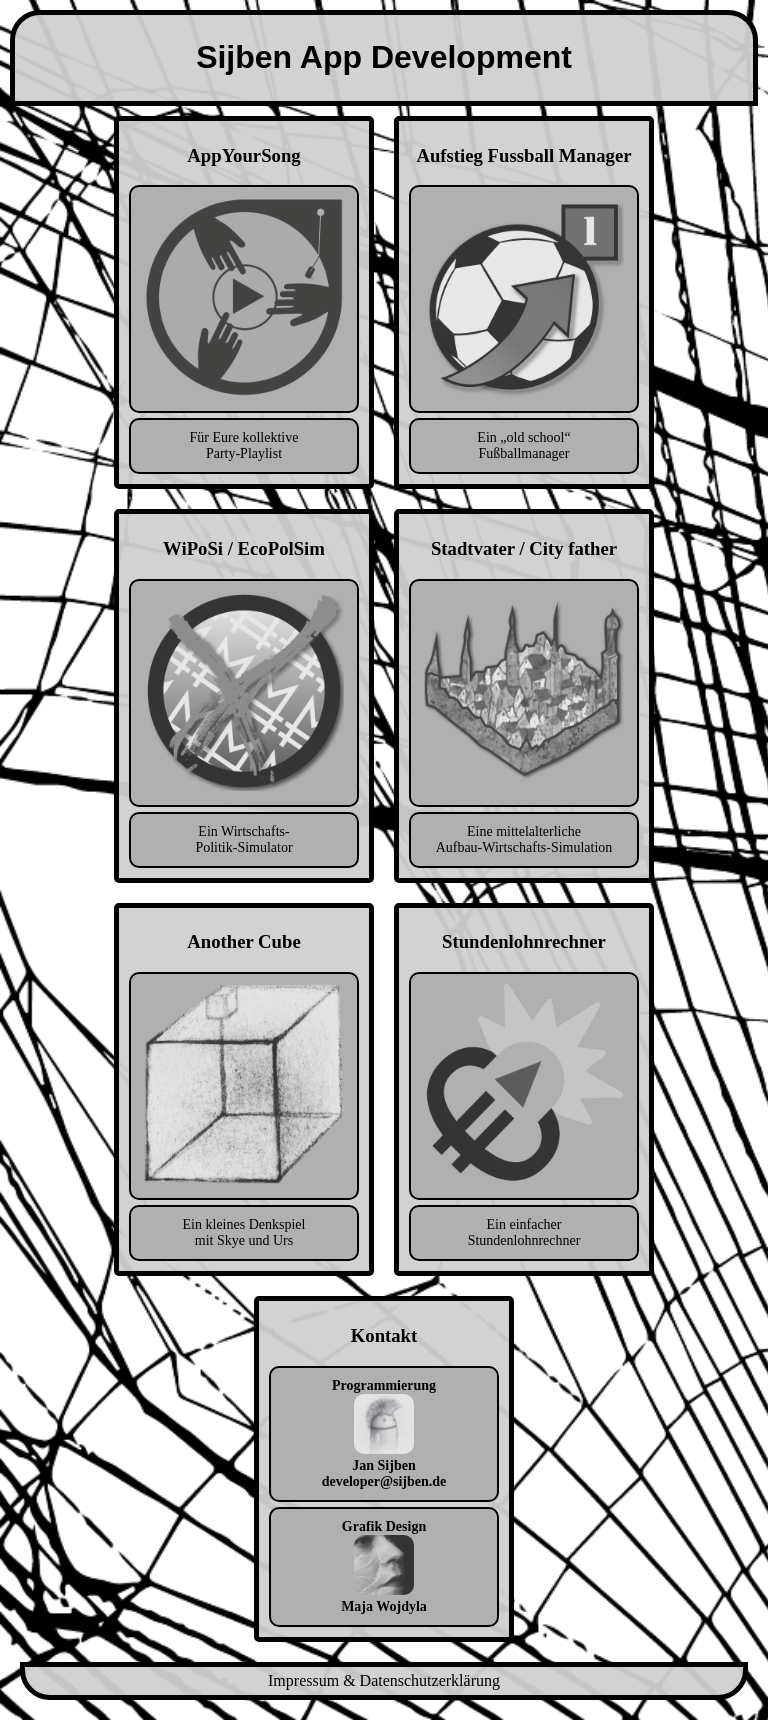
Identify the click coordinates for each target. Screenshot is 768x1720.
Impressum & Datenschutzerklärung (384, 1680)
